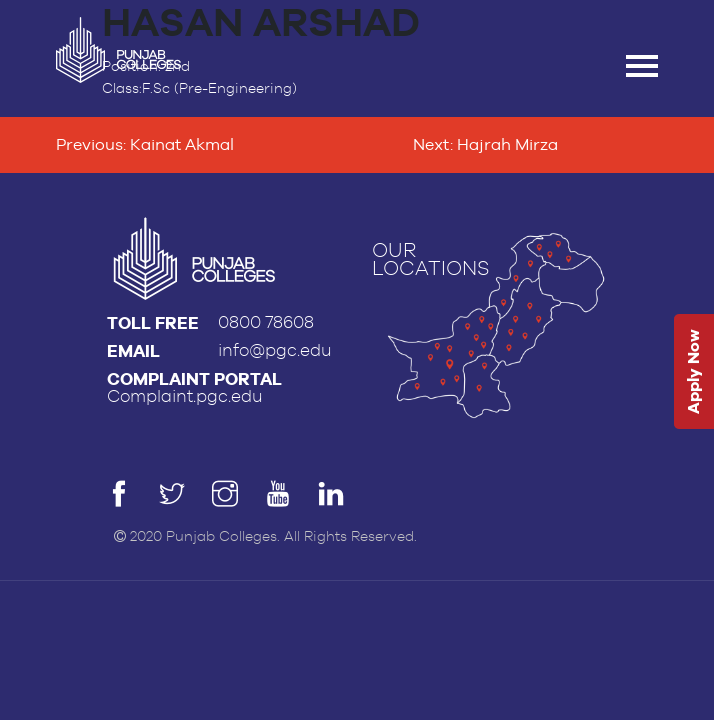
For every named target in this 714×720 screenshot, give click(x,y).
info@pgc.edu (275, 350)
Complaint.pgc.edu (185, 396)
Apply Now (693, 372)
